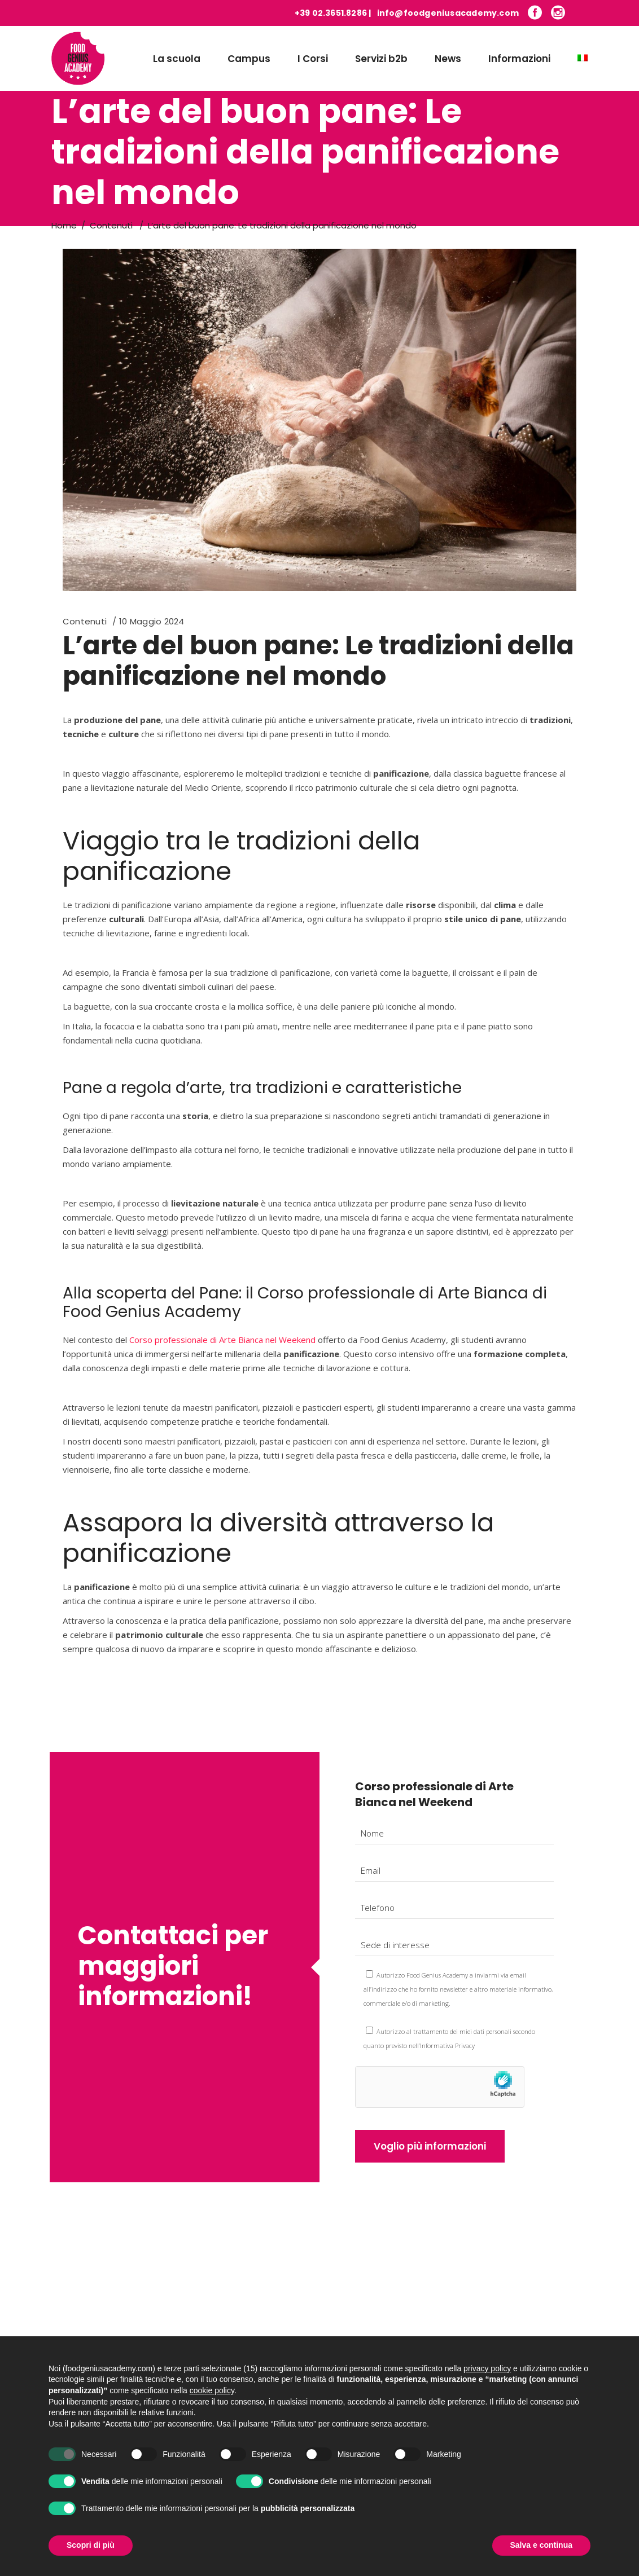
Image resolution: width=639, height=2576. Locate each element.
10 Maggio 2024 (151, 621)
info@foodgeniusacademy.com (448, 13)
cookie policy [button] (212, 2401)
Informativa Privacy (447, 2045)
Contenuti (111, 225)
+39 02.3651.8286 (331, 13)
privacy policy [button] (487, 2379)
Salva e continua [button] (541, 2556)
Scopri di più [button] (91, 2556)
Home (64, 225)
